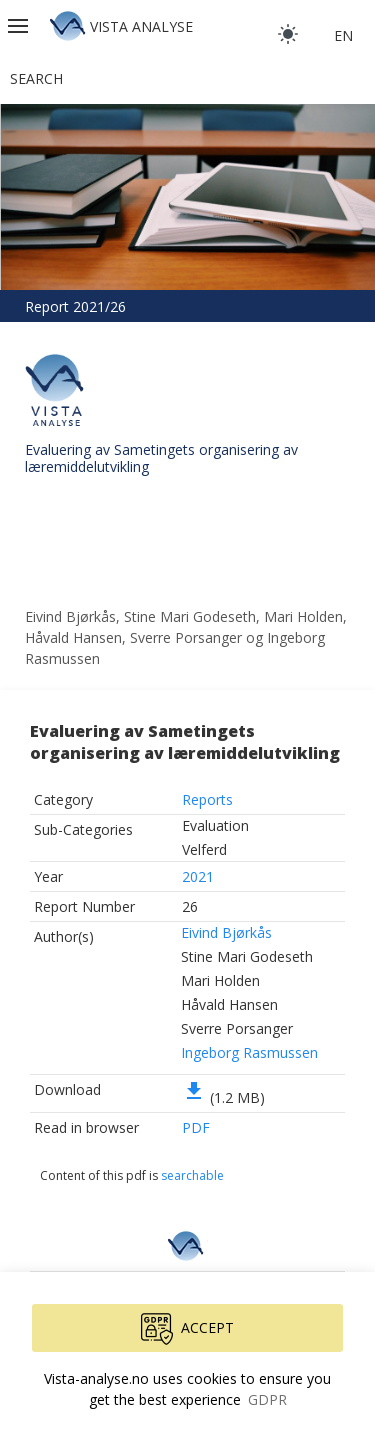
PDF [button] (196, 1127)
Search (36, 78)
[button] (20, 26)
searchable (192, 1175)
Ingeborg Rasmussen (249, 1052)
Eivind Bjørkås (226, 932)
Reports (207, 799)
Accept (187, 1329)
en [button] (343, 35)
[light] (288, 34)
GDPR (267, 1399)
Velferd (204, 849)
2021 (198, 876)
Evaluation (215, 825)
